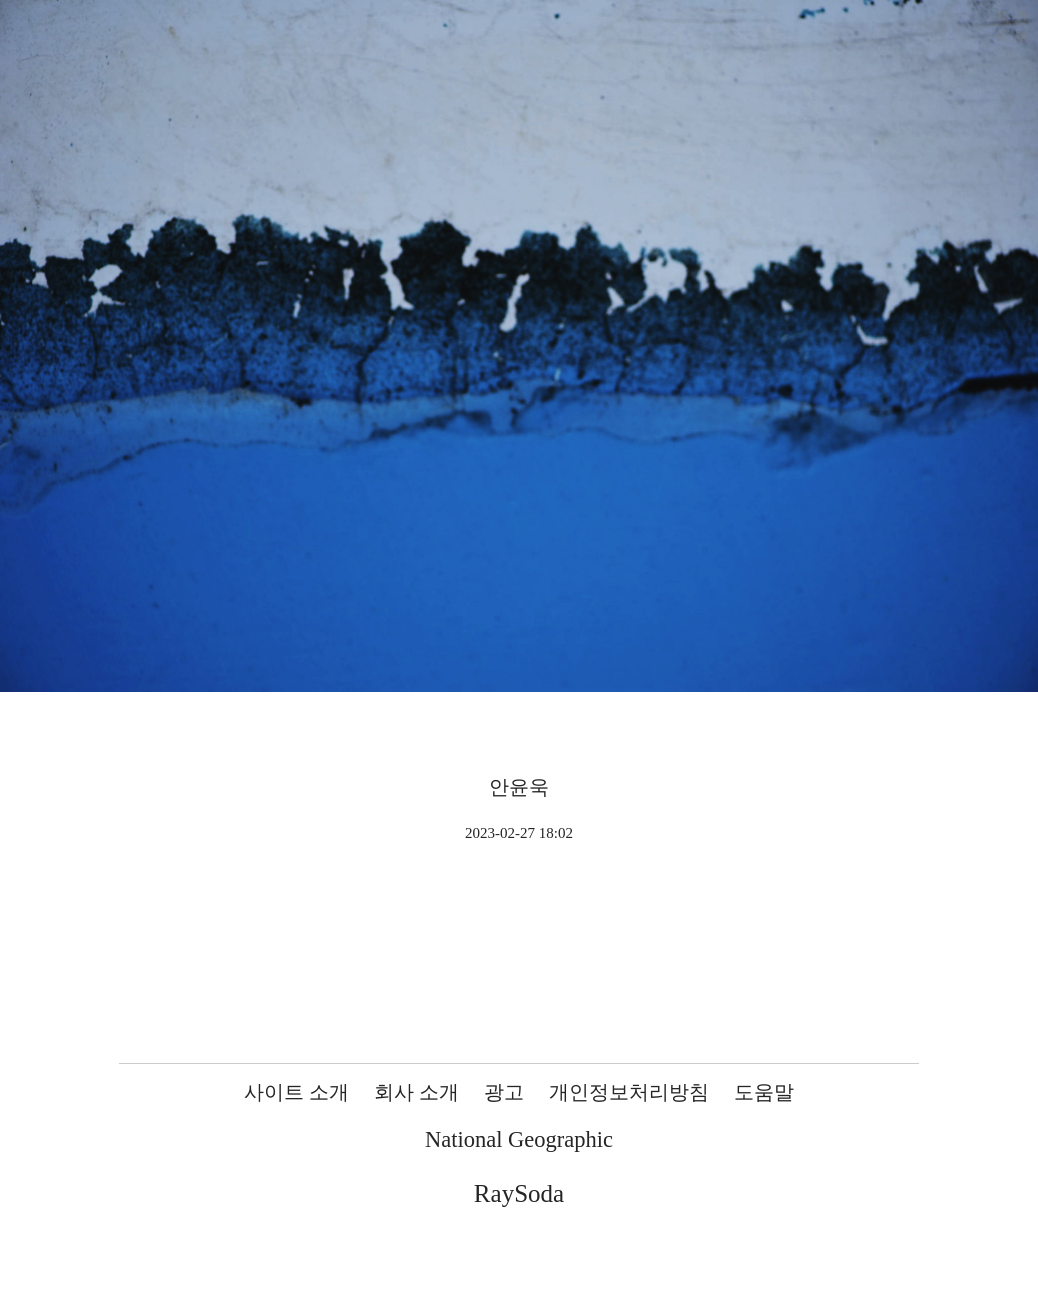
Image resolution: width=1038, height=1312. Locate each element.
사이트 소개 (296, 1092)
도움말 (764, 1092)
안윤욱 (519, 787)
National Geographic (519, 1139)
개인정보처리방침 (629, 1092)
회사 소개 (416, 1092)
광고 (504, 1092)
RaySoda (519, 1193)
